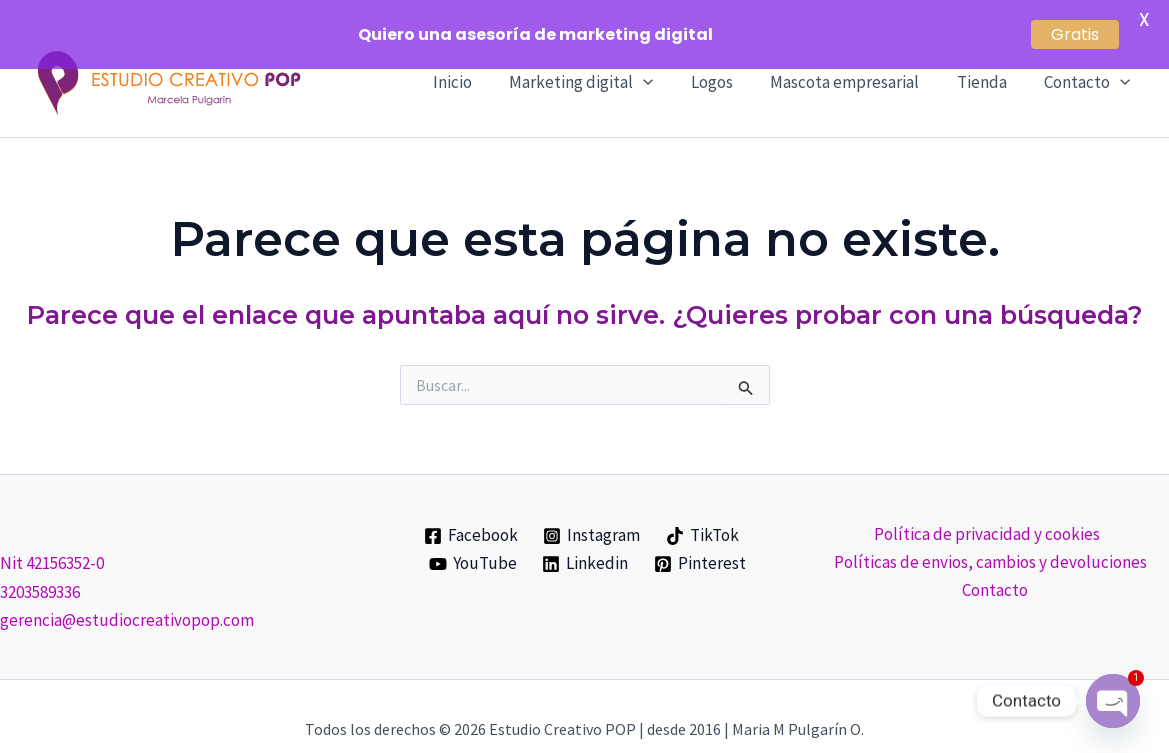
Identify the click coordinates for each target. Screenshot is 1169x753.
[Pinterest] (700, 537)
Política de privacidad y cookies (987, 507)
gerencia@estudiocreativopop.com (127, 593)
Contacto (995, 563)
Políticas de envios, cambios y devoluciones (990, 535)
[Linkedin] (586, 537)
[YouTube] (473, 537)
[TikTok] (702, 509)
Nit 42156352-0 (52, 537)
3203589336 (40, 565)
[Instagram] (592, 509)
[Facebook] (471, 509)
